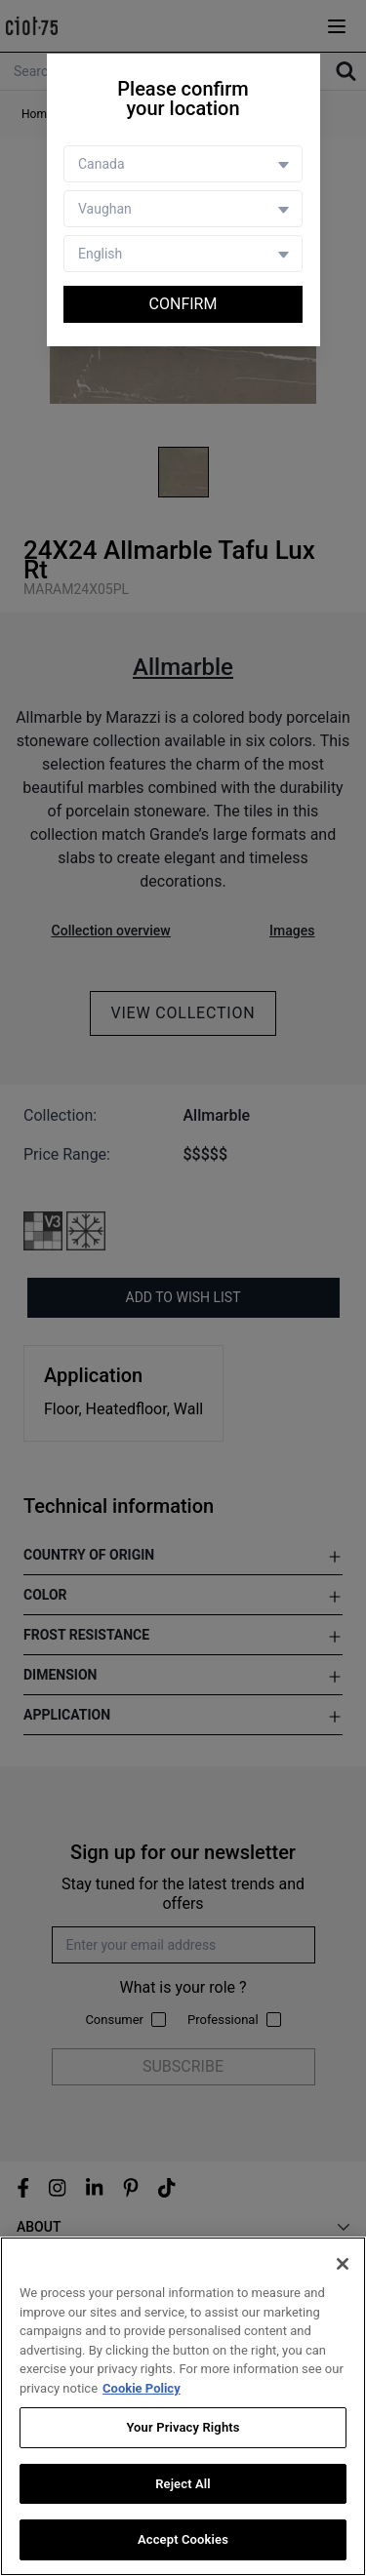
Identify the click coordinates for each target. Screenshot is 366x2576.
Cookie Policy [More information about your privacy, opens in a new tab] (141, 2388)
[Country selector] (183, 163)
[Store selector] (183, 208)
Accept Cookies (183, 2540)
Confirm (183, 304)
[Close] (342, 2263)
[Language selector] (183, 253)
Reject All (183, 2484)
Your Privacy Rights (182, 2427)
